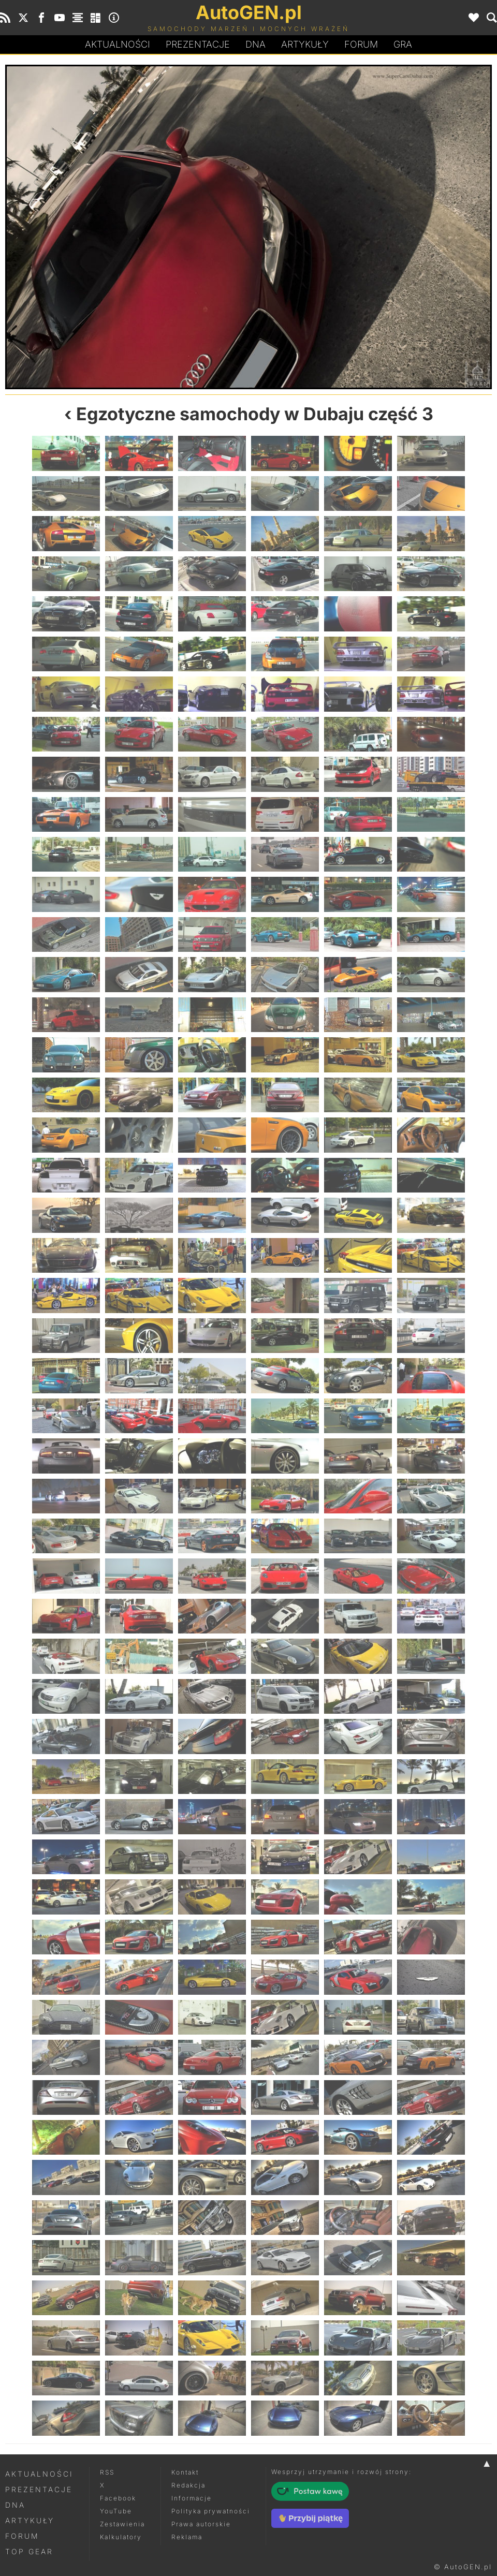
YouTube (116, 2511)
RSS (107, 2472)
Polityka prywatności (210, 2511)
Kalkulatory (121, 2537)
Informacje (191, 2498)
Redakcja (188, 2485)
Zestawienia (122, 2524)
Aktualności (117, 44)
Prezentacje (198, 44)
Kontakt (185, 2472)
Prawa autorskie (201, 2524)
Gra (402, 44)
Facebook (118, 2498)
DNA (15, 2504)
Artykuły (305, 44)
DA (255, 44)
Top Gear (29, 2551)
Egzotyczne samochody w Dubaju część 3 (254, 413)
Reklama (186, 2537)
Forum (361, 44)
